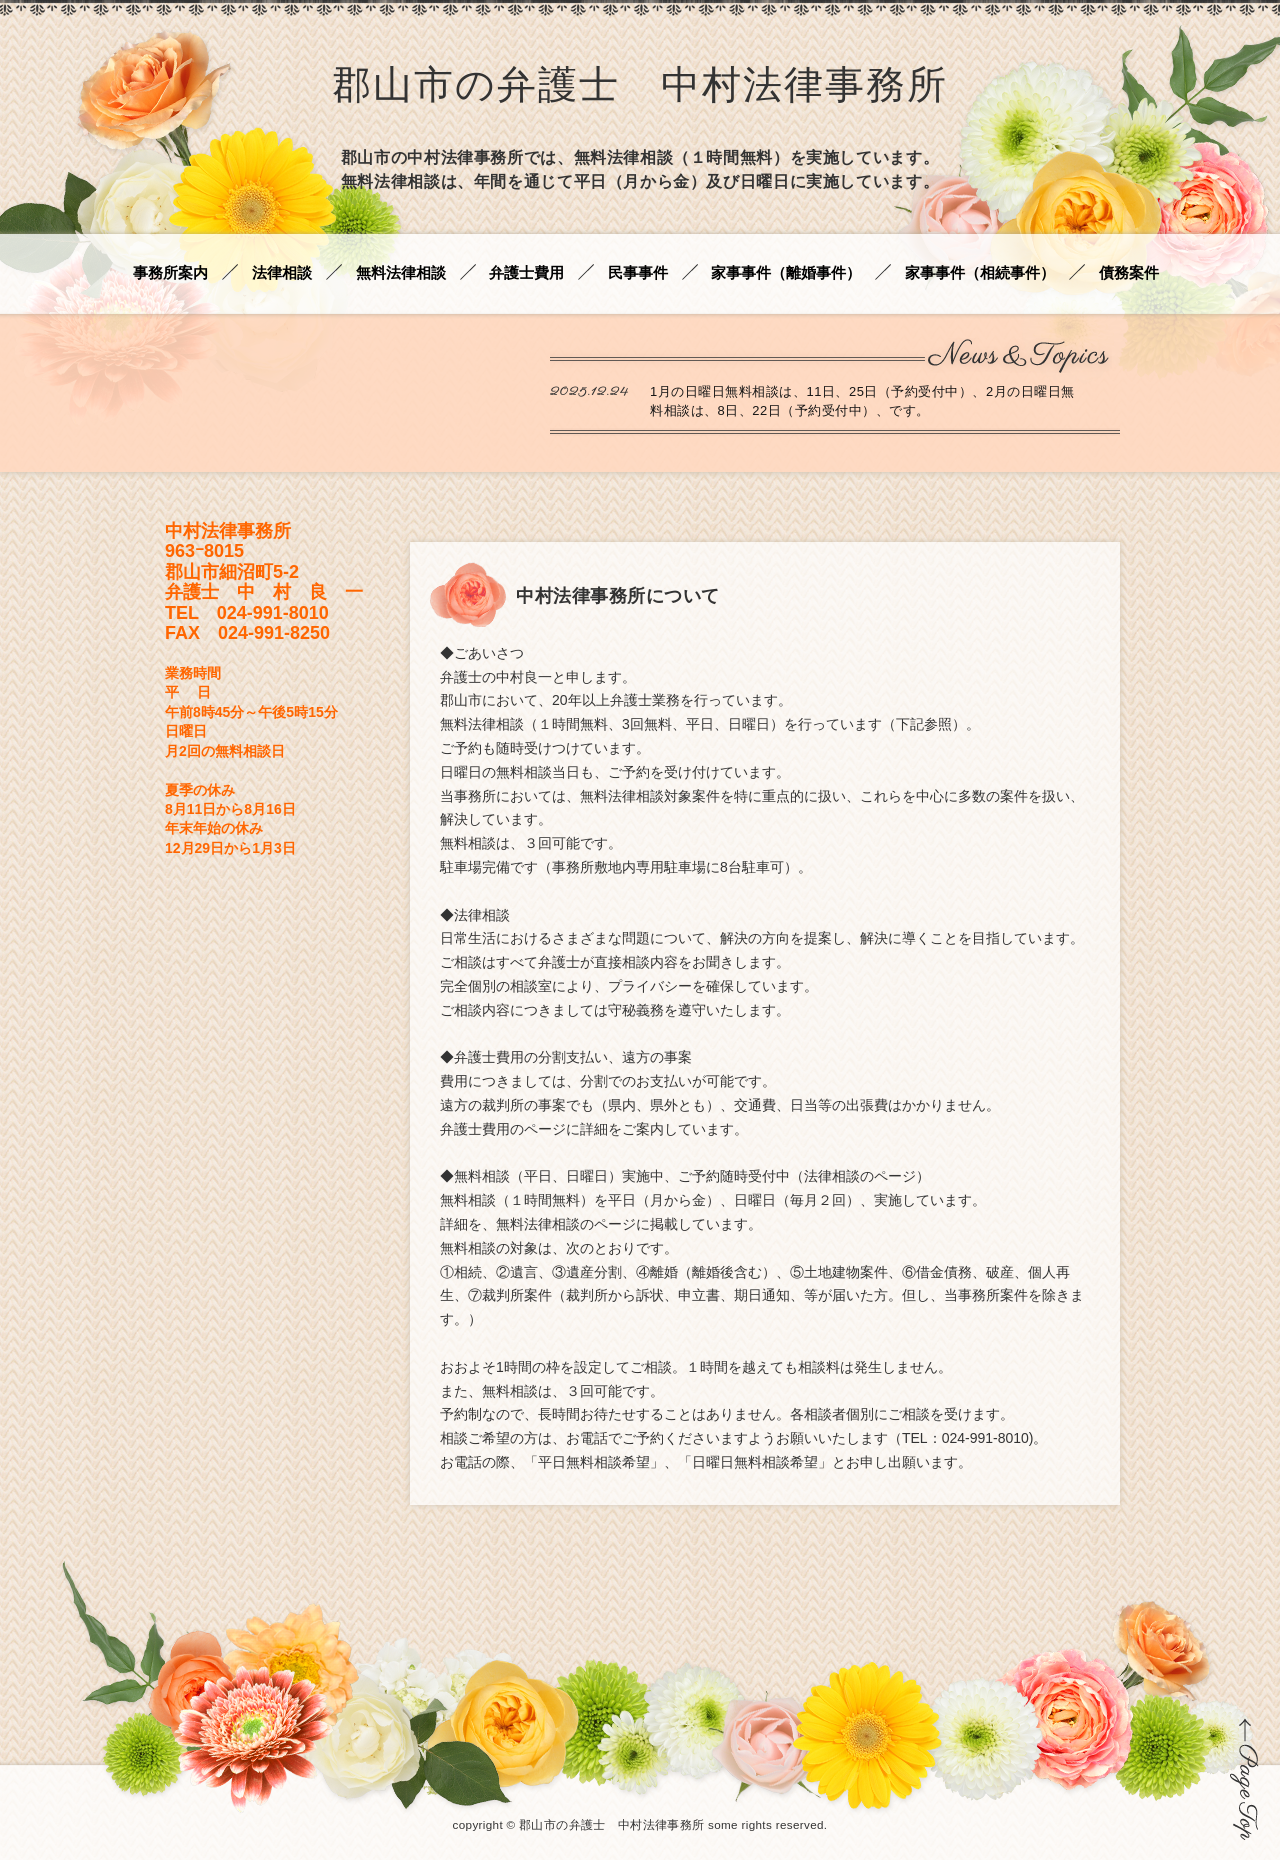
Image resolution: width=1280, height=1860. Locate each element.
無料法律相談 (401, 273)
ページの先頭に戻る (1244, 1779)
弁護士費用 (526, 273)
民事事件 (638, 273)
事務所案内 (170, 273)
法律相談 (282, 273)
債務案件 (1129, 273)
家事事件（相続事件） (980, 273)
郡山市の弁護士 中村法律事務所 (639, 88)
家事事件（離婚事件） (786, 273)
